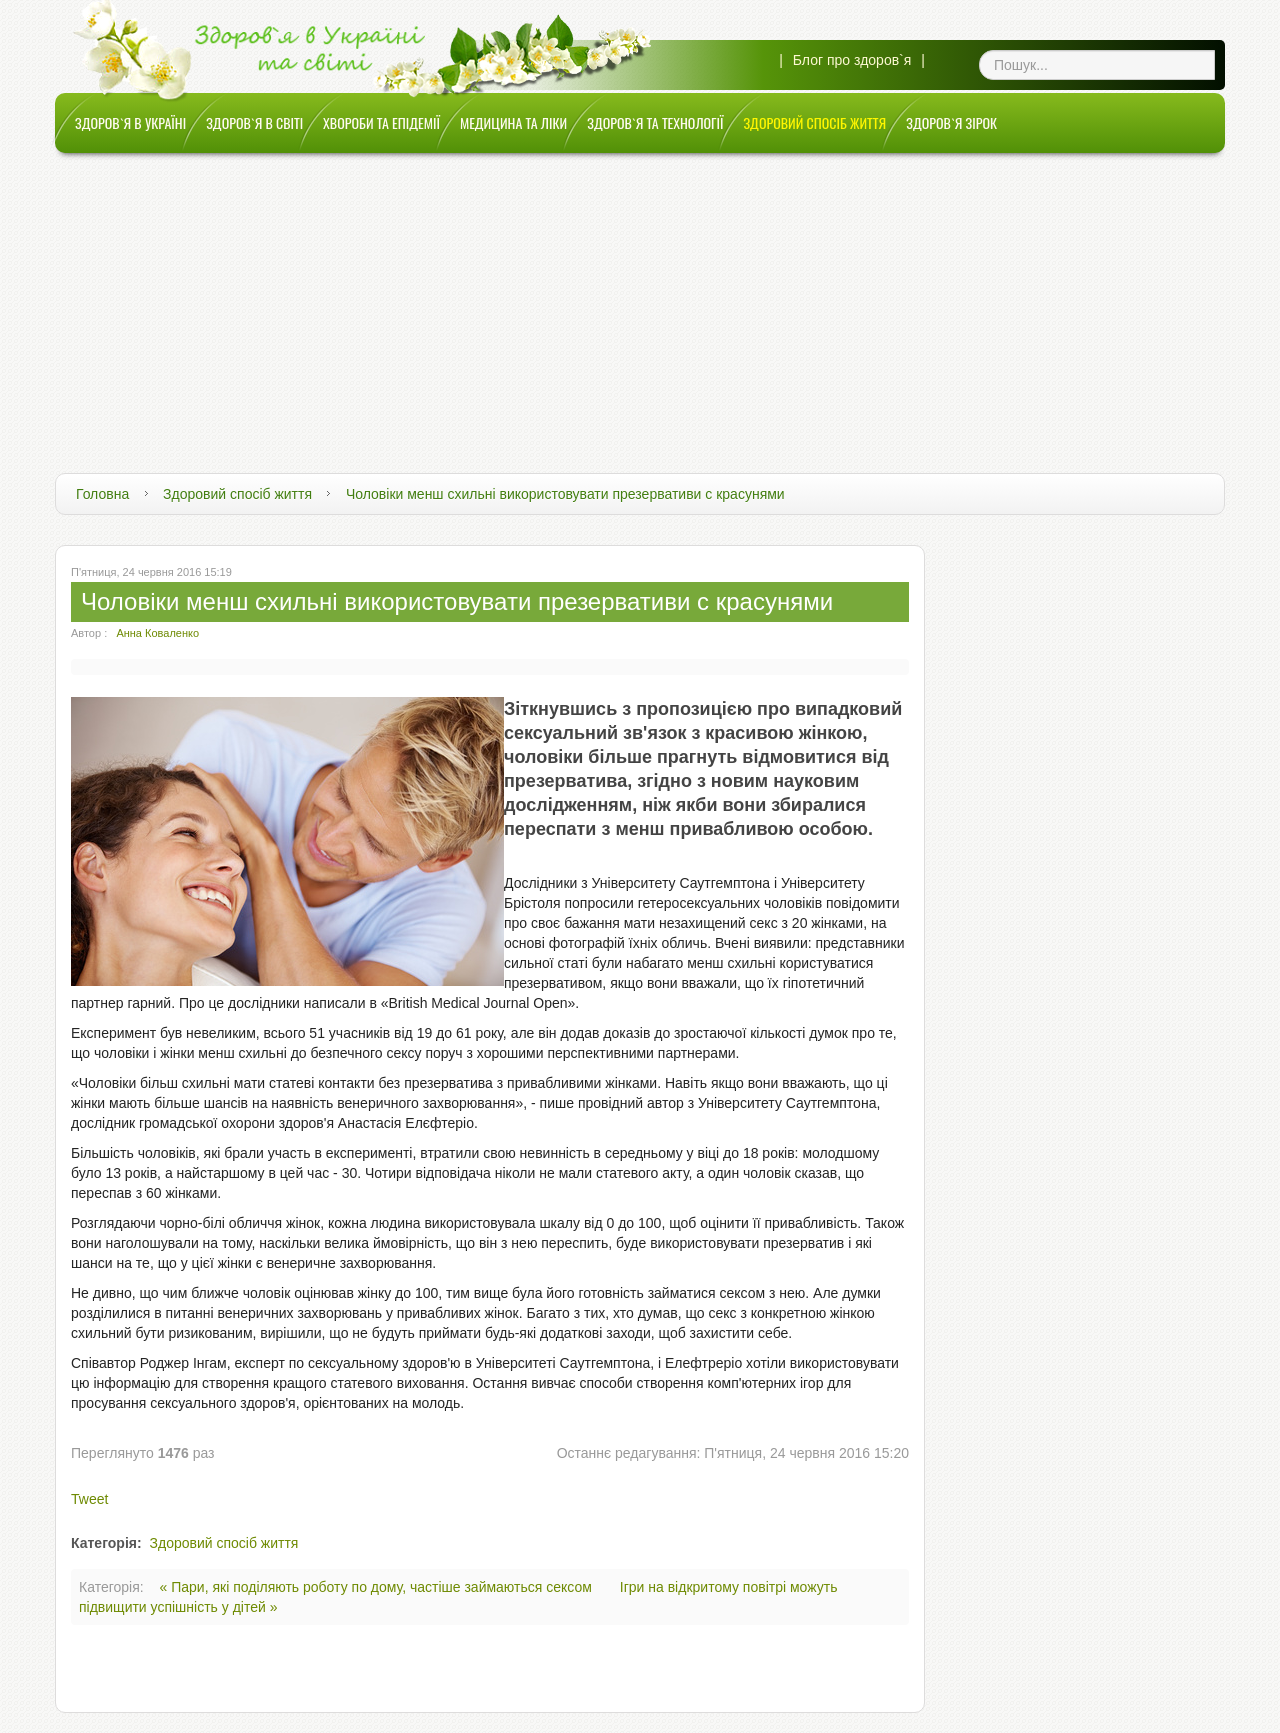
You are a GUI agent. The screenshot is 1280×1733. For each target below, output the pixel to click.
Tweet (89, 1499)
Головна (102, 494)
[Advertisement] (640, 303)
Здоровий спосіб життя (237, 494)
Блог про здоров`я (852, 60)
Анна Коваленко (157, 633)
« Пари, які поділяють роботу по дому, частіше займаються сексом (378, 1587)
